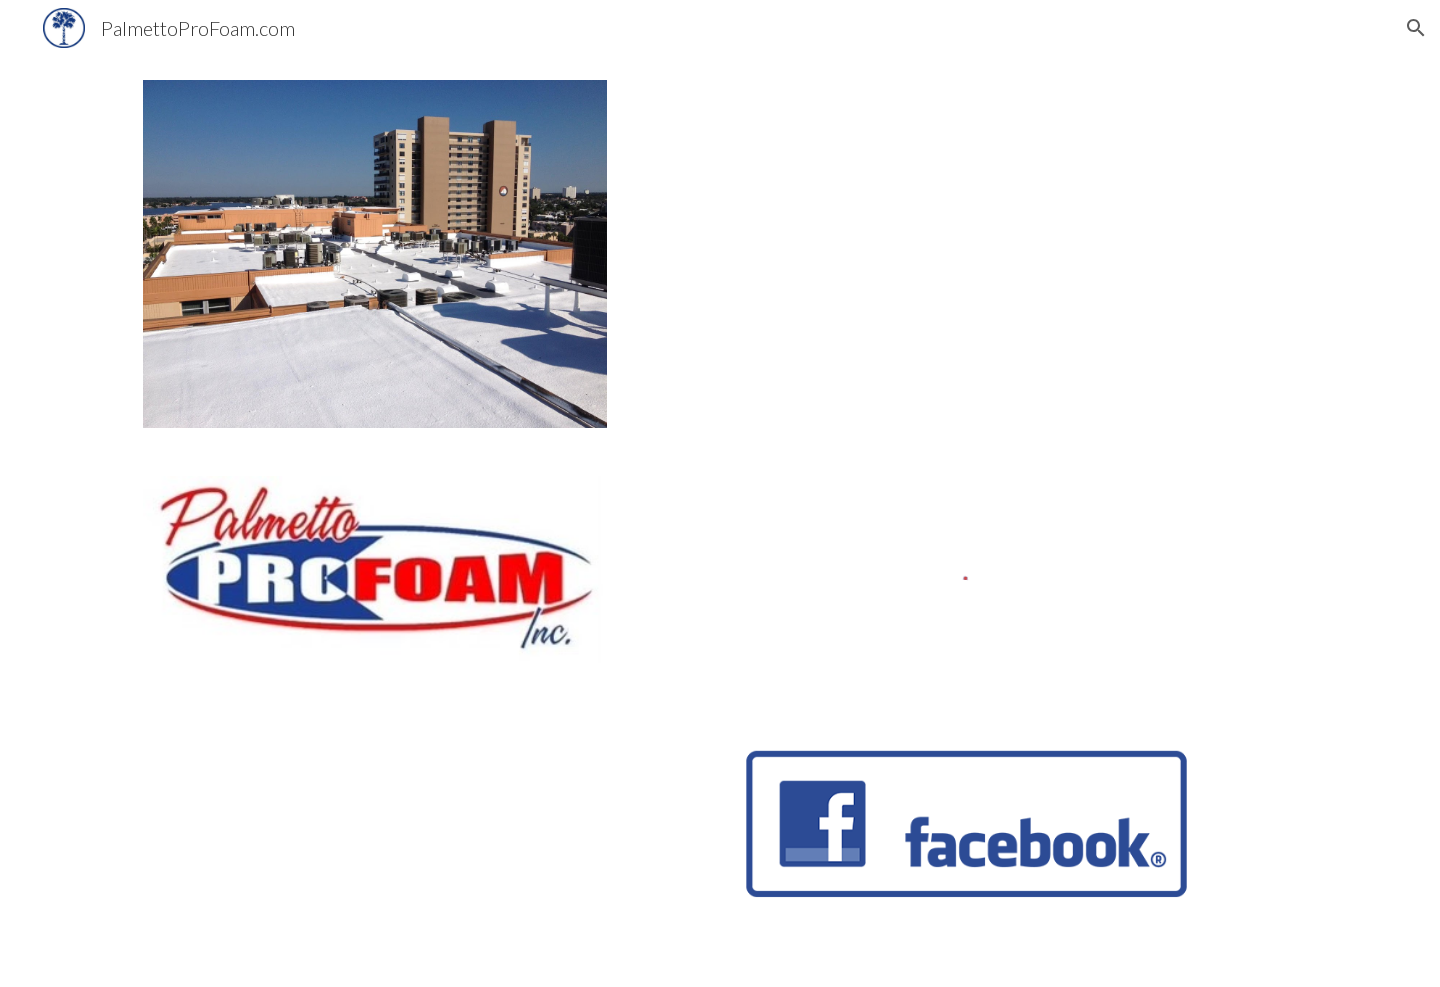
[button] (1416, 28)
